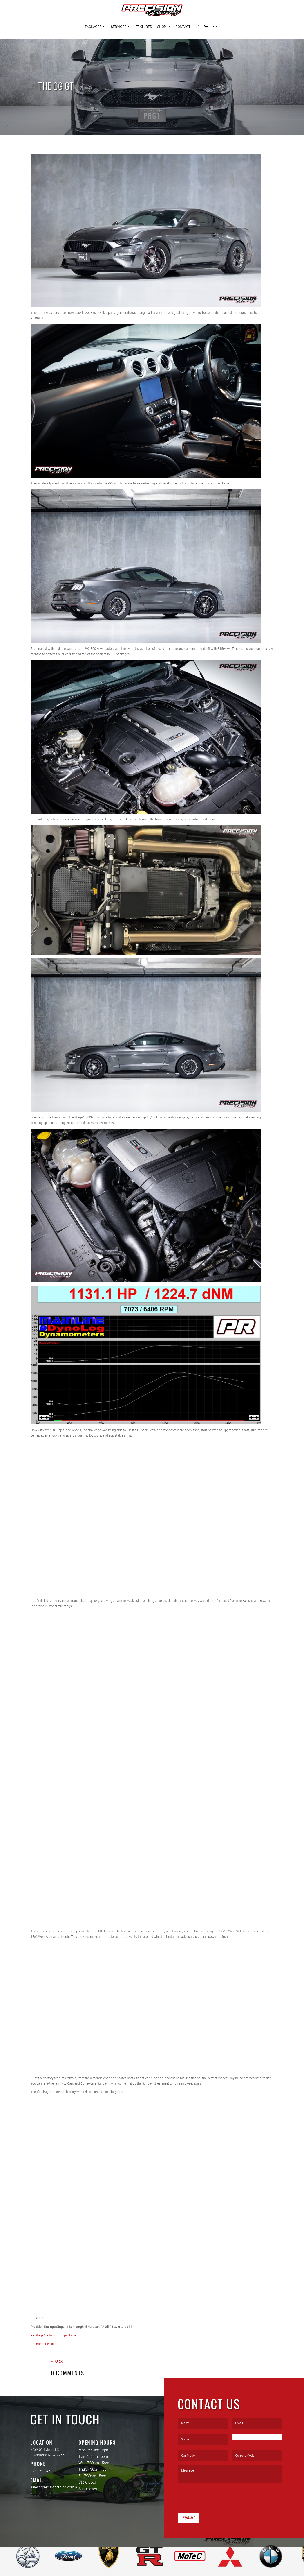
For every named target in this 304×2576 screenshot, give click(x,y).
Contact (182, 27)
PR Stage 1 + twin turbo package (53, 2335)
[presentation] (212, 2497)
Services (118, 27)
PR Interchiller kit (42, 2344)
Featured (144, 27)
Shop (161, 27)
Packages (93, 27)
